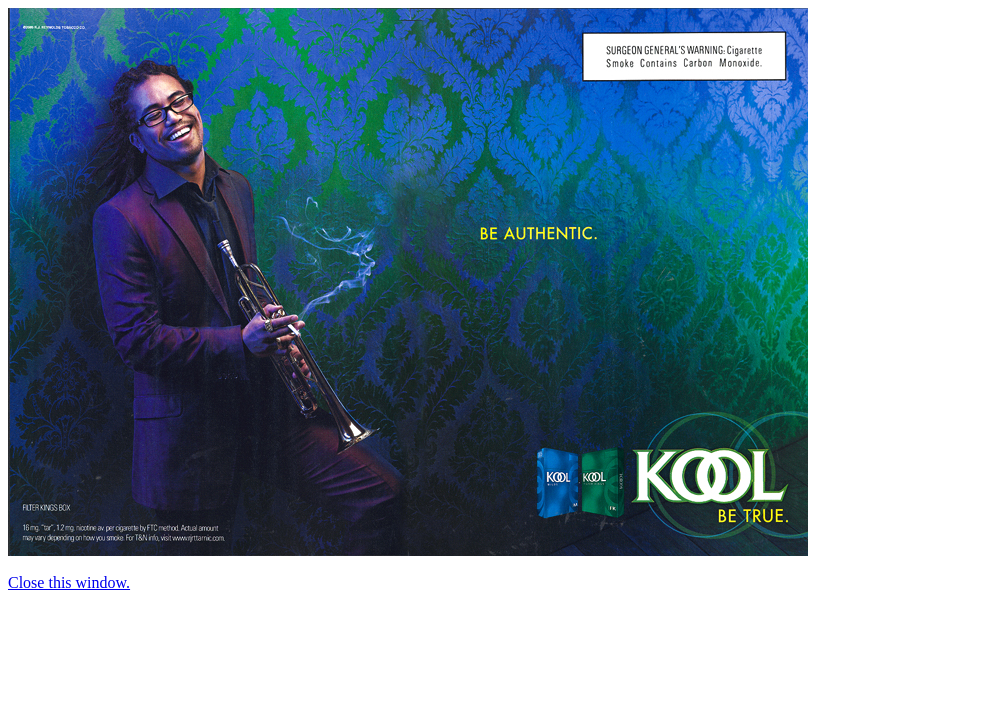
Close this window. (69, 582)
